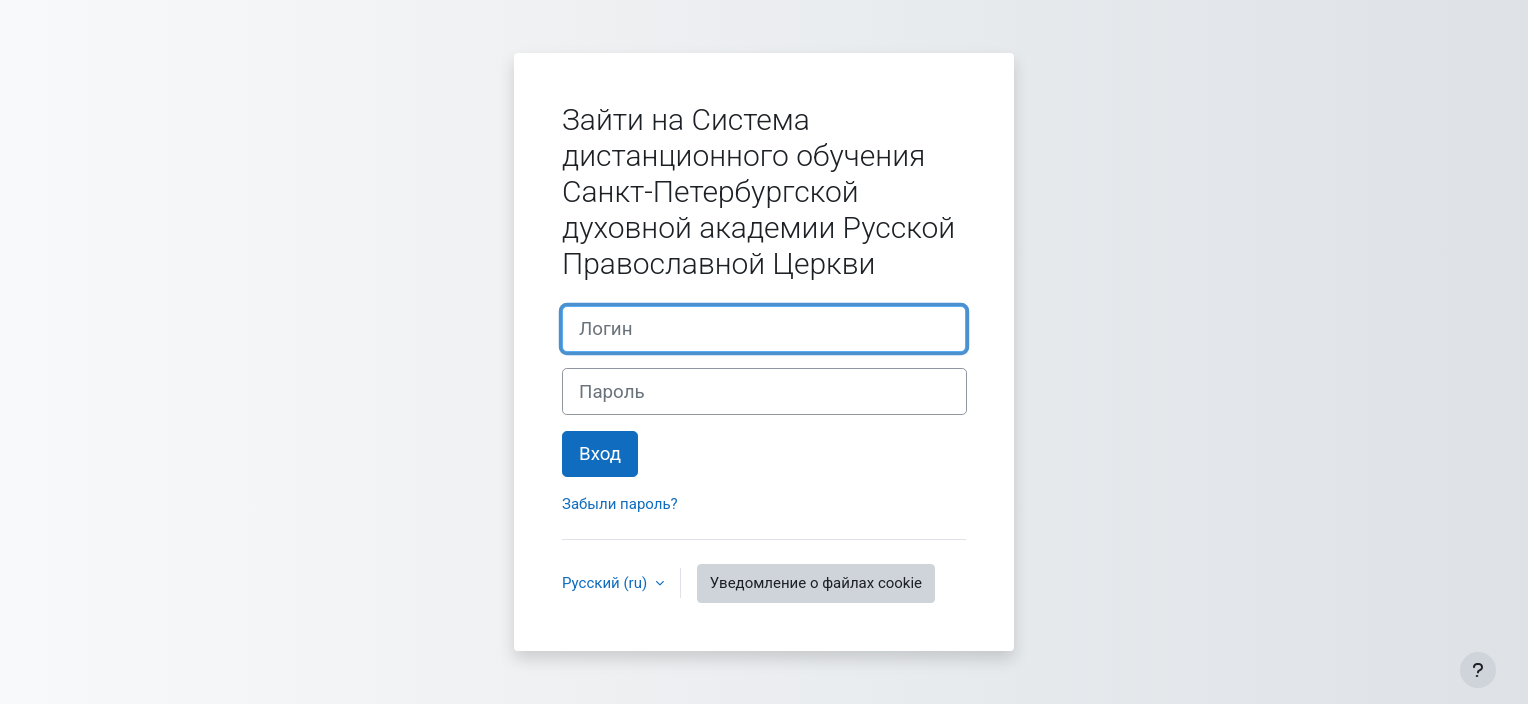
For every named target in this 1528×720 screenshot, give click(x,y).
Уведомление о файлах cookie (816, 583)
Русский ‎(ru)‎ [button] (606, 583)
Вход (600, 454)
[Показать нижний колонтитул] (1478, 670)
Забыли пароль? (620, 504)
